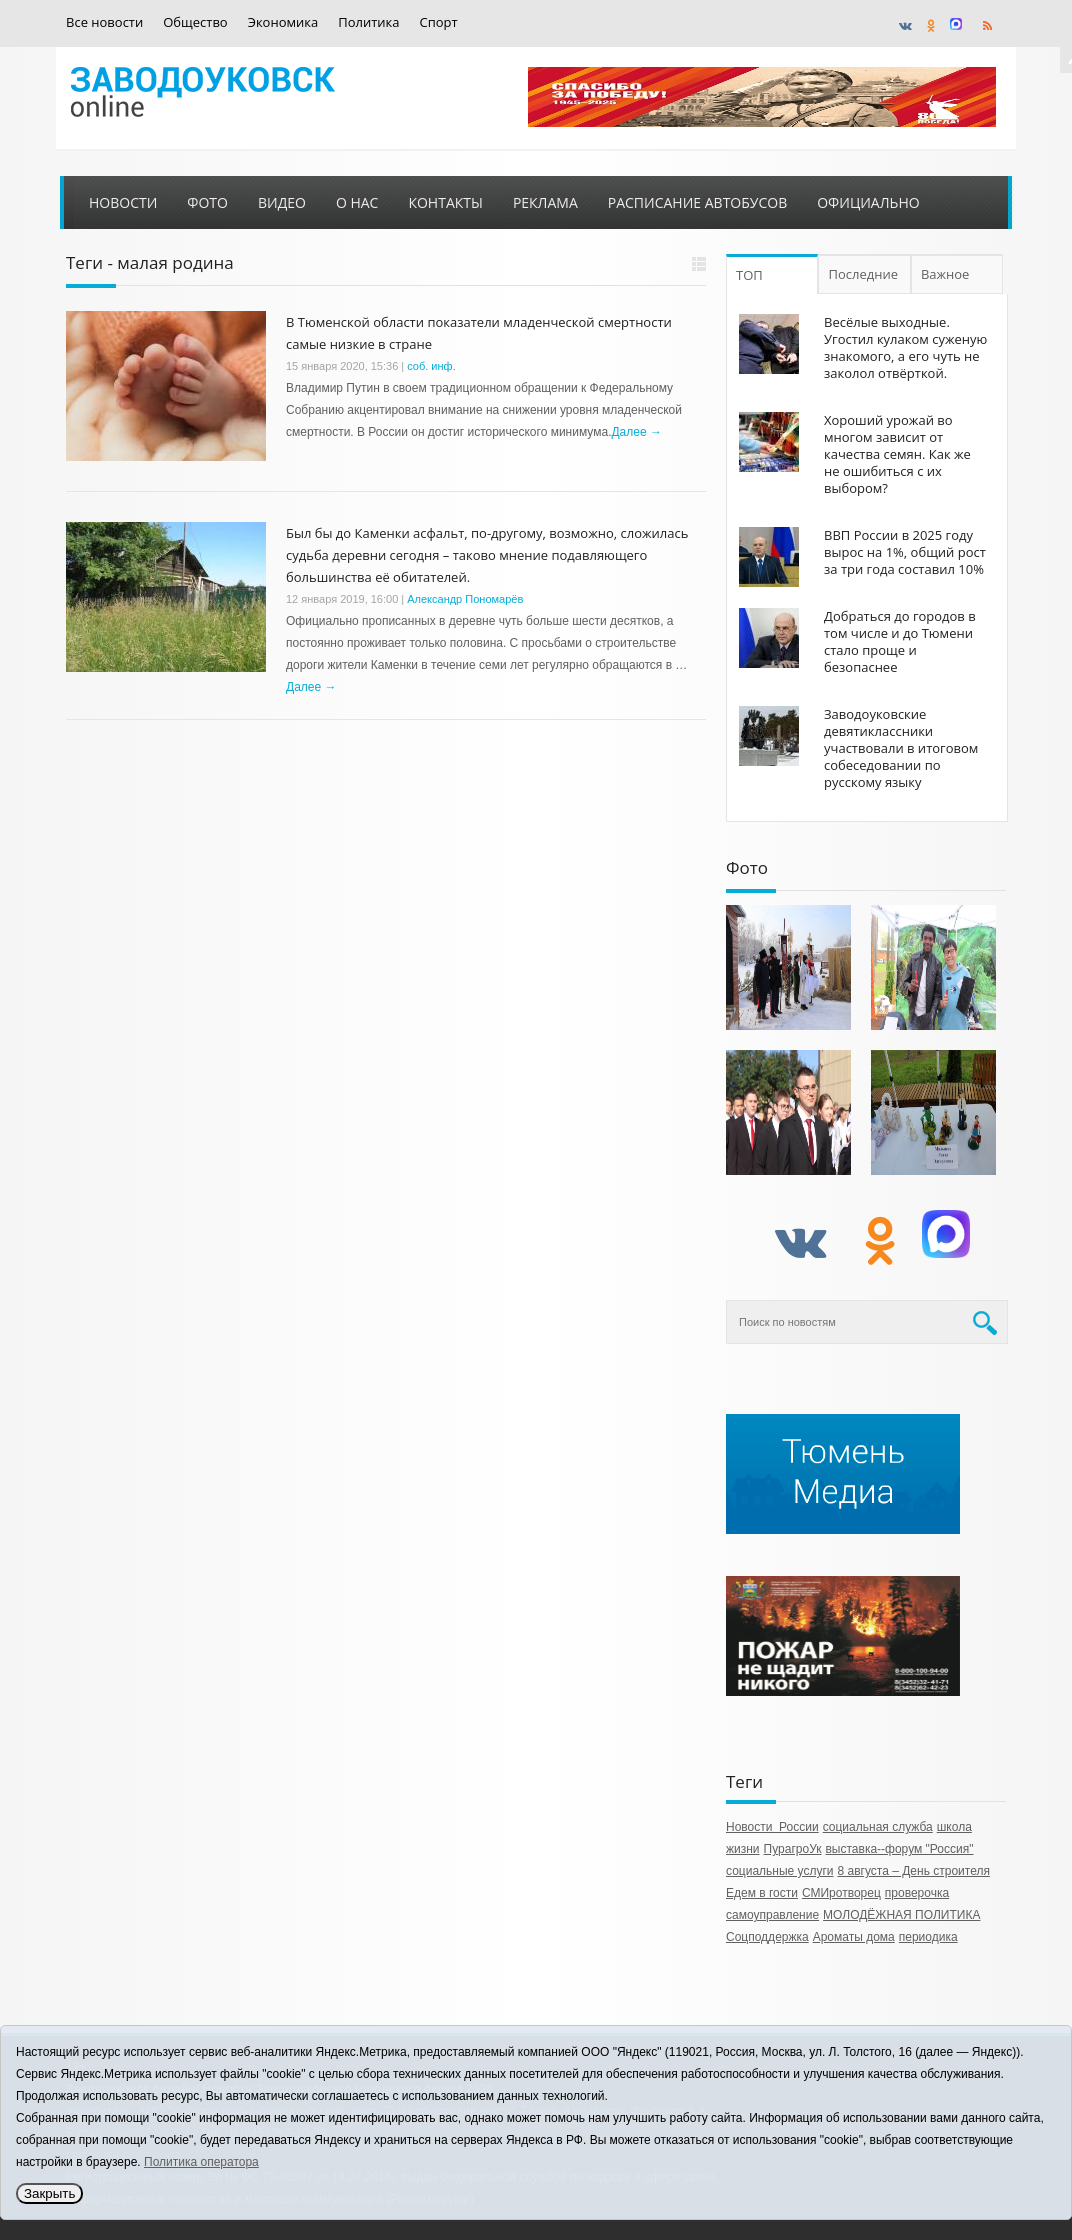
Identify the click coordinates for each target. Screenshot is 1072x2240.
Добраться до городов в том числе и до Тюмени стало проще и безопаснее (900, 641)
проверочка (917, 1893)
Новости (123, 202)
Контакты (445, 202)
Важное (947, 274)
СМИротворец (841, 1893)
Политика (368, 22)
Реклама (545, 202)
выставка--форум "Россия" (899, 1849)
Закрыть (49, 2193)
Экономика (283, 22)
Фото (207, 202)
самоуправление (772, 1915)
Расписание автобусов (697, 202)
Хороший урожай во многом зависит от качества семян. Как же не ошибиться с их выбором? (897, 454)
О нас (357, 202)
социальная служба (878, 1827)
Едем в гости (762, 1893)
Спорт (439, 22)
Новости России (772, 1827)
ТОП (749, 275)
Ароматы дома (854, 1937)
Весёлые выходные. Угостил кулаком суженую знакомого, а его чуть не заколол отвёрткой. (905, 347)
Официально (868, 202)
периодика (928, 1937)
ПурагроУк (793, 1849)
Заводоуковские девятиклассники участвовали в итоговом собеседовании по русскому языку (901, 748)
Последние (864, 274)
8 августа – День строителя (914, 1871)
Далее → (636, 432)
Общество (195, 22)
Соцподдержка (767, 1937)
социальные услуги (780, 1871)
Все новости (104, 22)
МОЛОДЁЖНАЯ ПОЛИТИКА (901, 1915)
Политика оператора (201, 2162)
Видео (282, 202)
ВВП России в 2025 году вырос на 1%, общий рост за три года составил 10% (905, 552)
